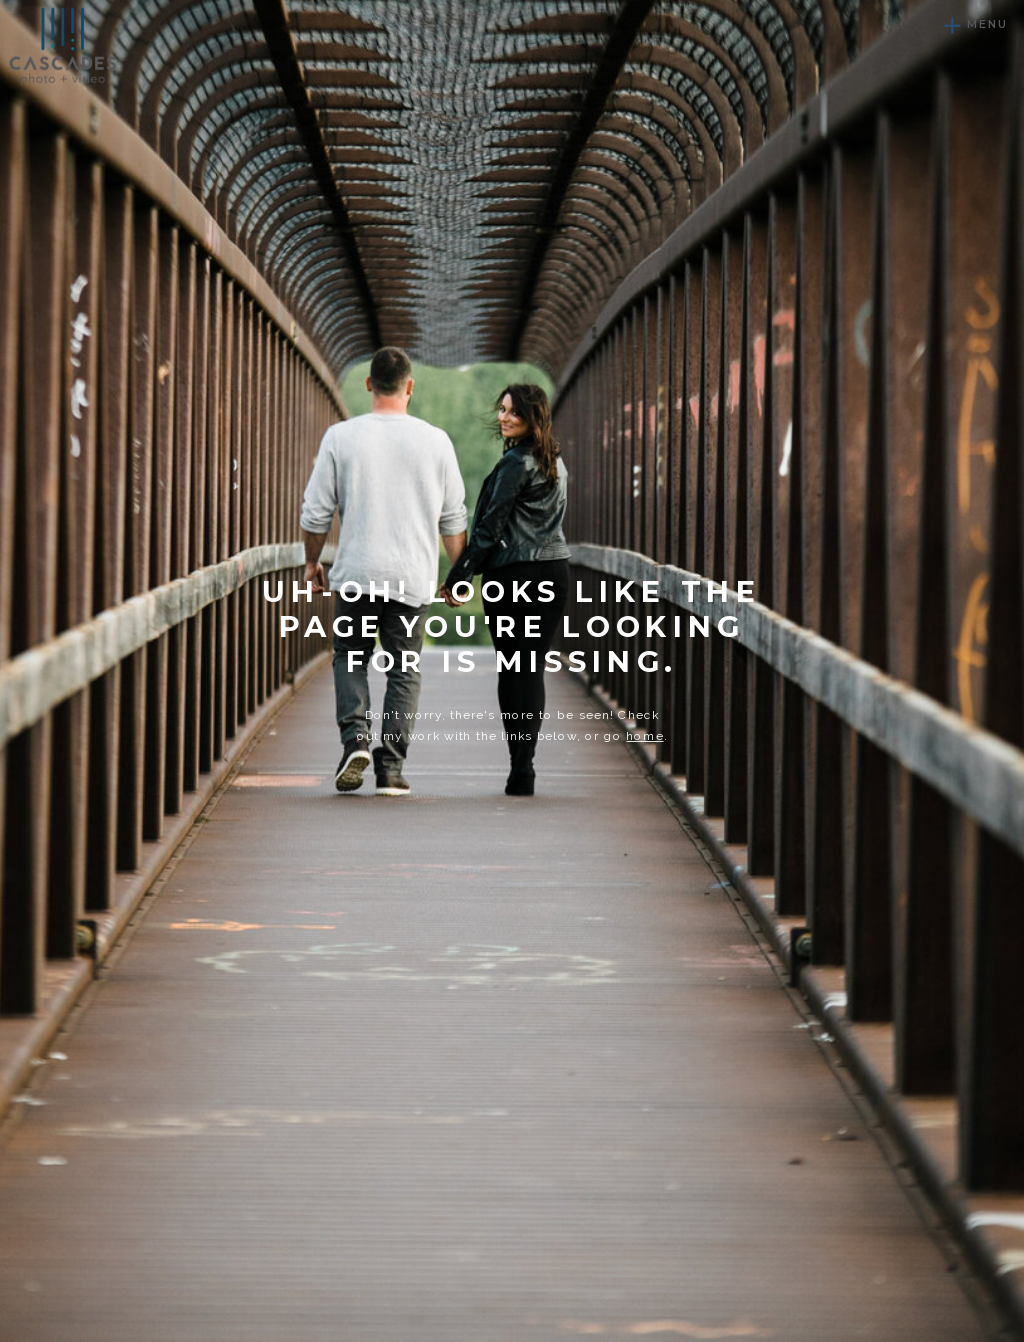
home (644, 737)
